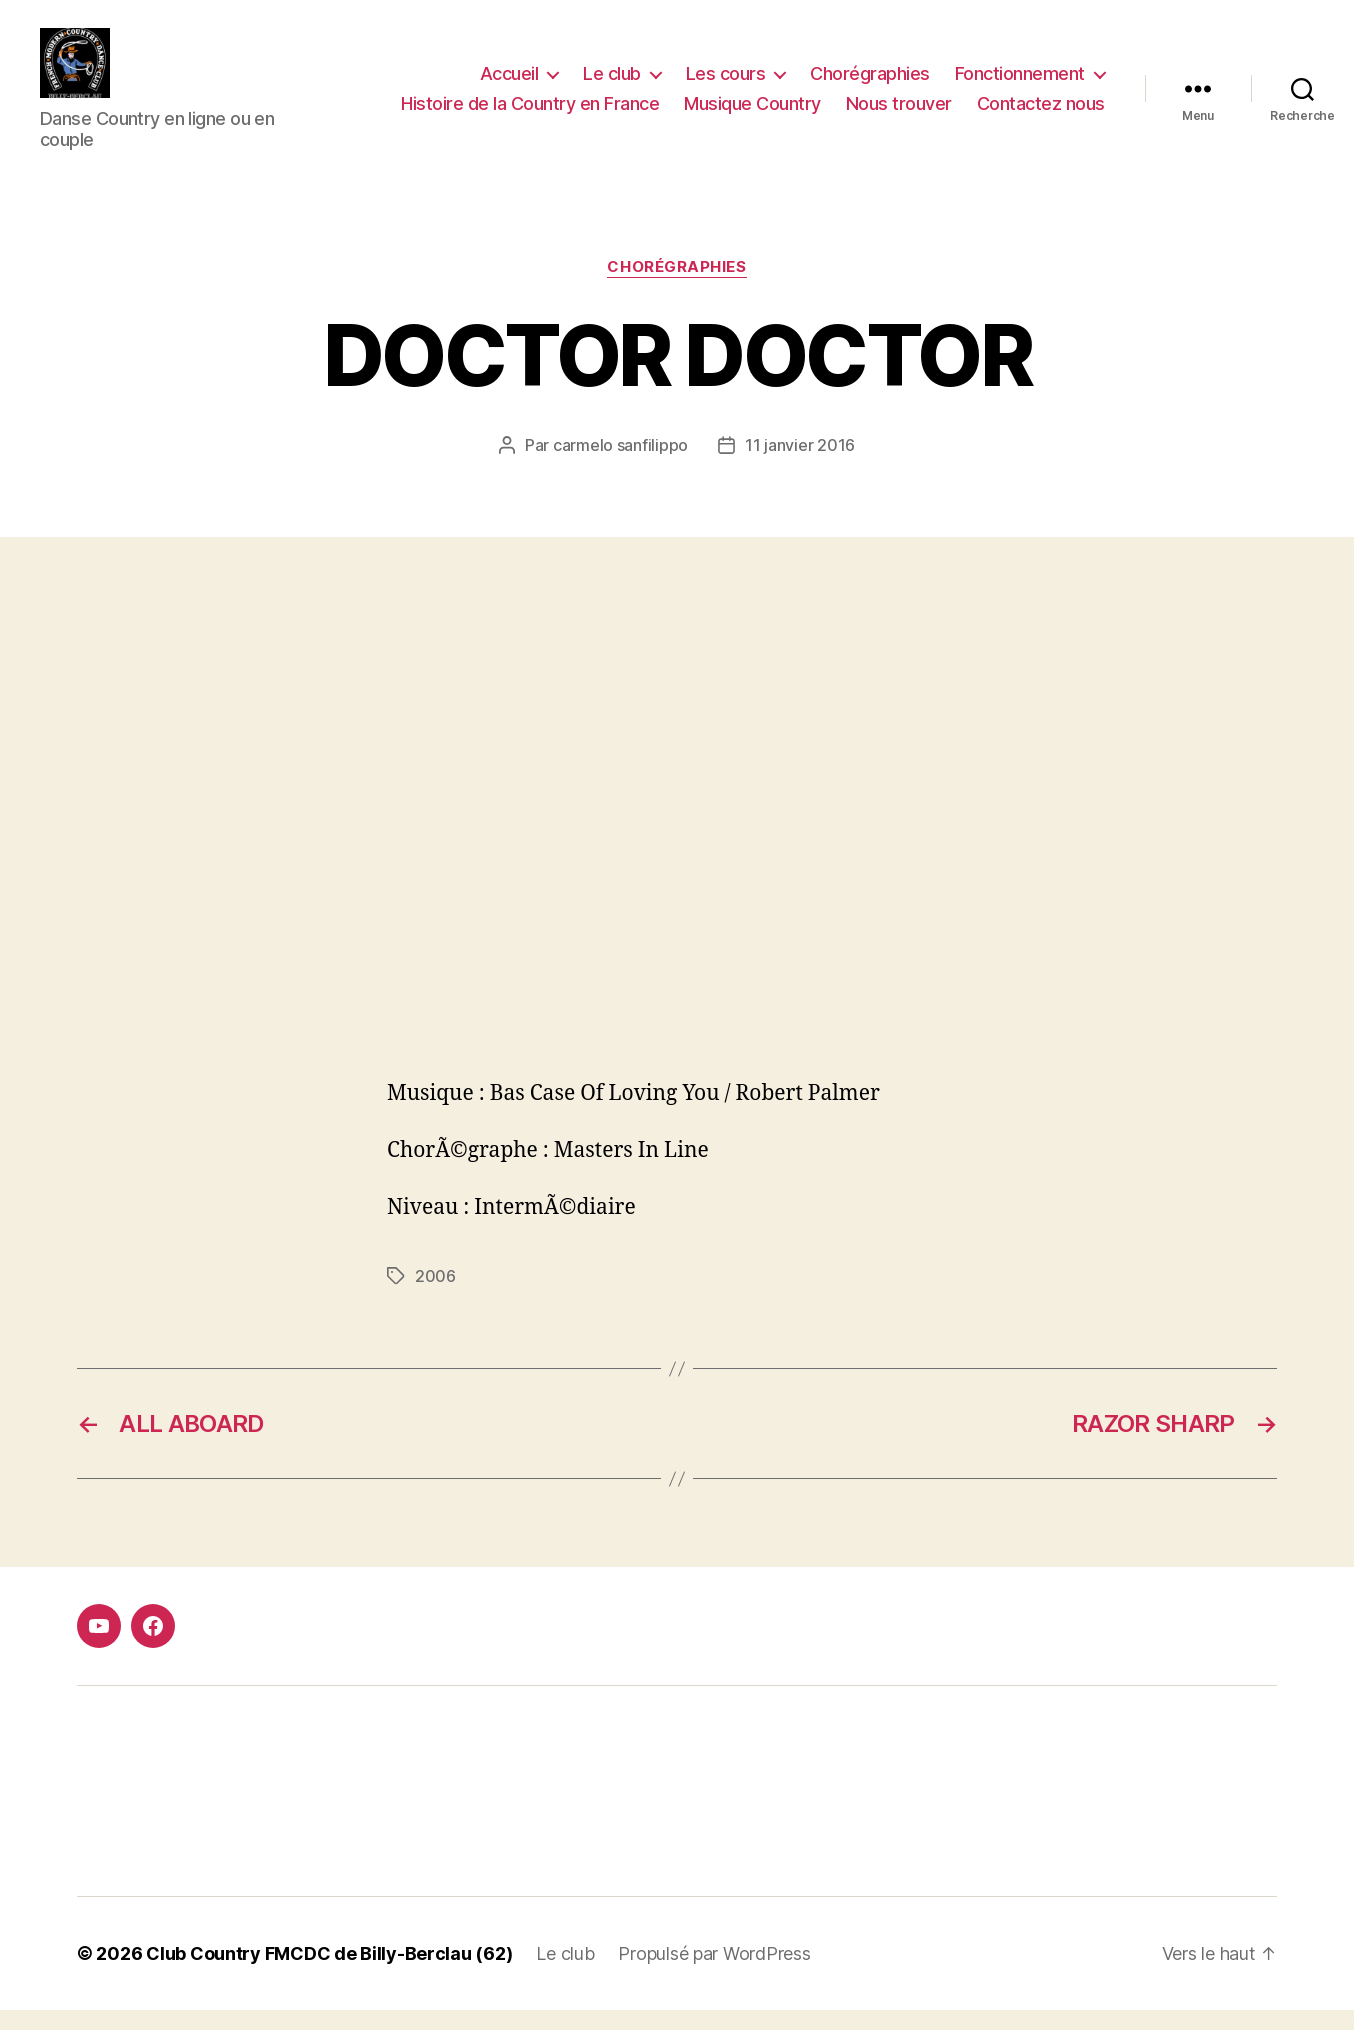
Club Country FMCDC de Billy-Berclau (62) (329, 1973)
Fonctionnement (1020, 83)
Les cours (726, 83)
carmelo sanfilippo (620, 465)
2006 (435, 1296)
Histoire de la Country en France (530, 113)
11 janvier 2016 (800, 465)
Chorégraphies (870, 83)
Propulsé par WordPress (714, 1973)
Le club (612, 83)
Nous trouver (899, 113)
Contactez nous (1041, 113)
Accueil (509, 83)
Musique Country (752, 113)
